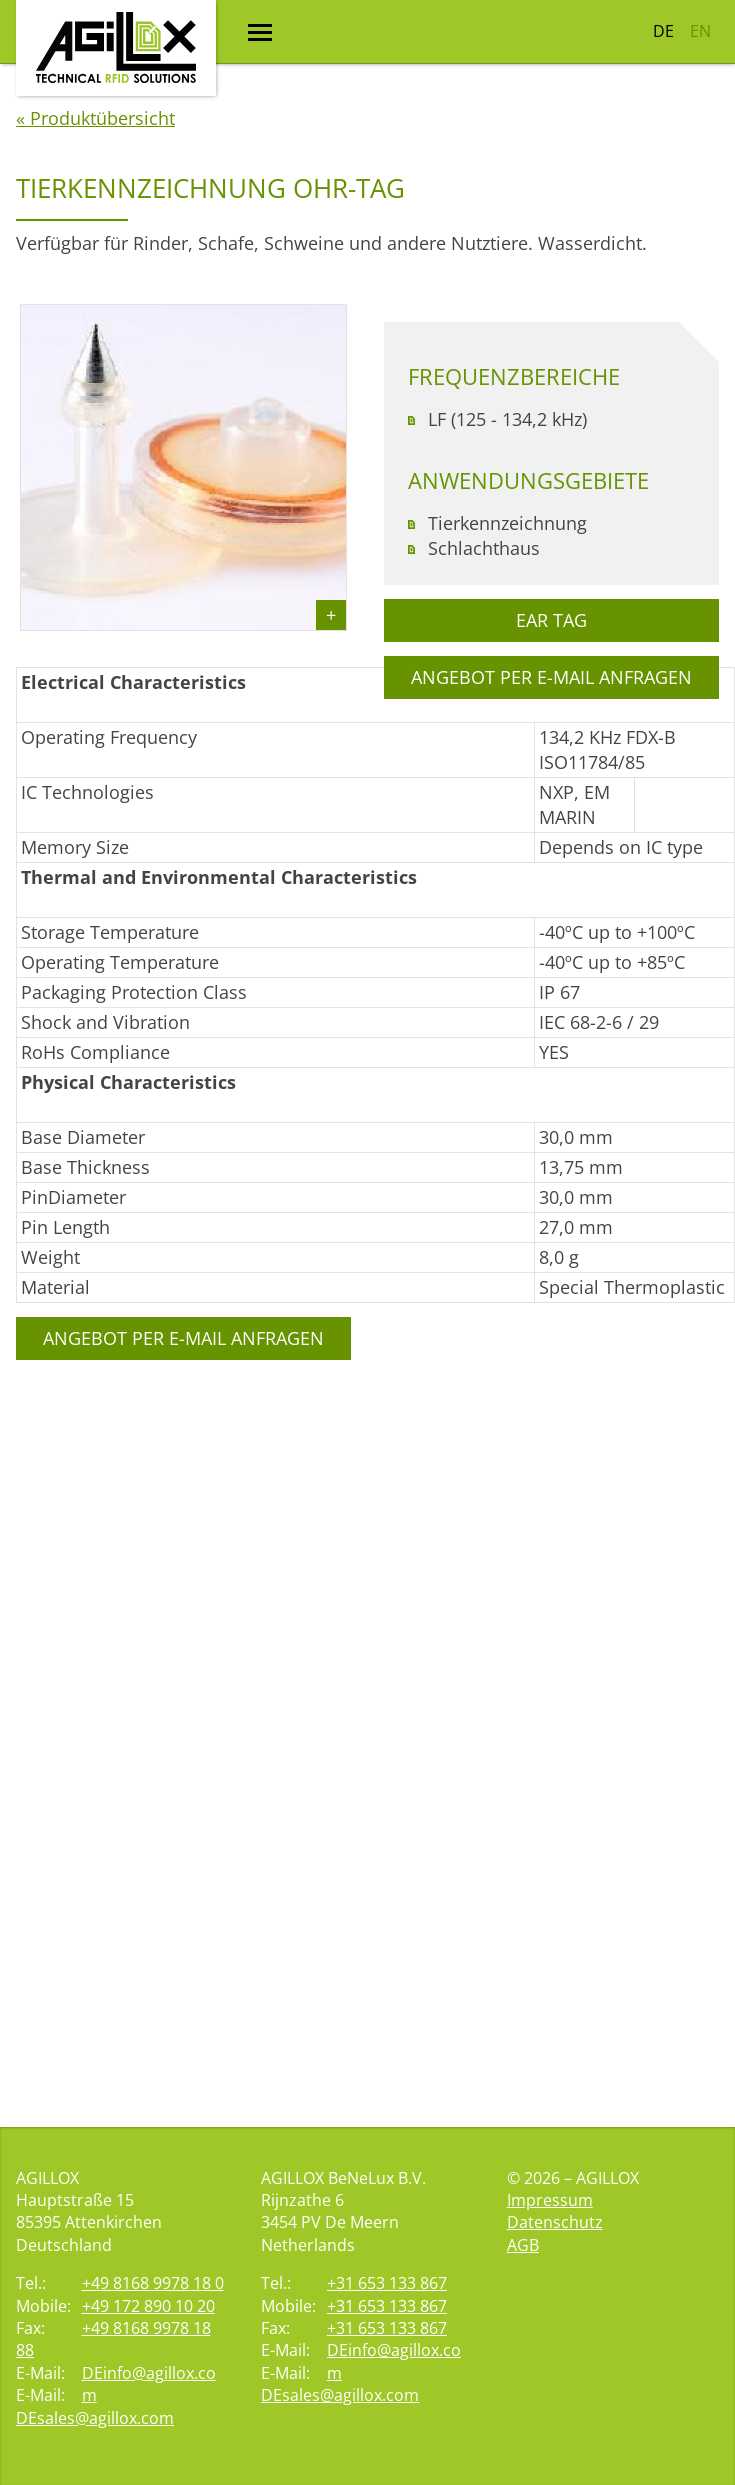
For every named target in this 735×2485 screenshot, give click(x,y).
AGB (523, 2245)
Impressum (550, 2200)
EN (700, 31)
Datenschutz (555, 2222)
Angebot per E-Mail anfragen (183, 1499)
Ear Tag (551, 781)
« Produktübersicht (95, 279)
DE (663, 31)
